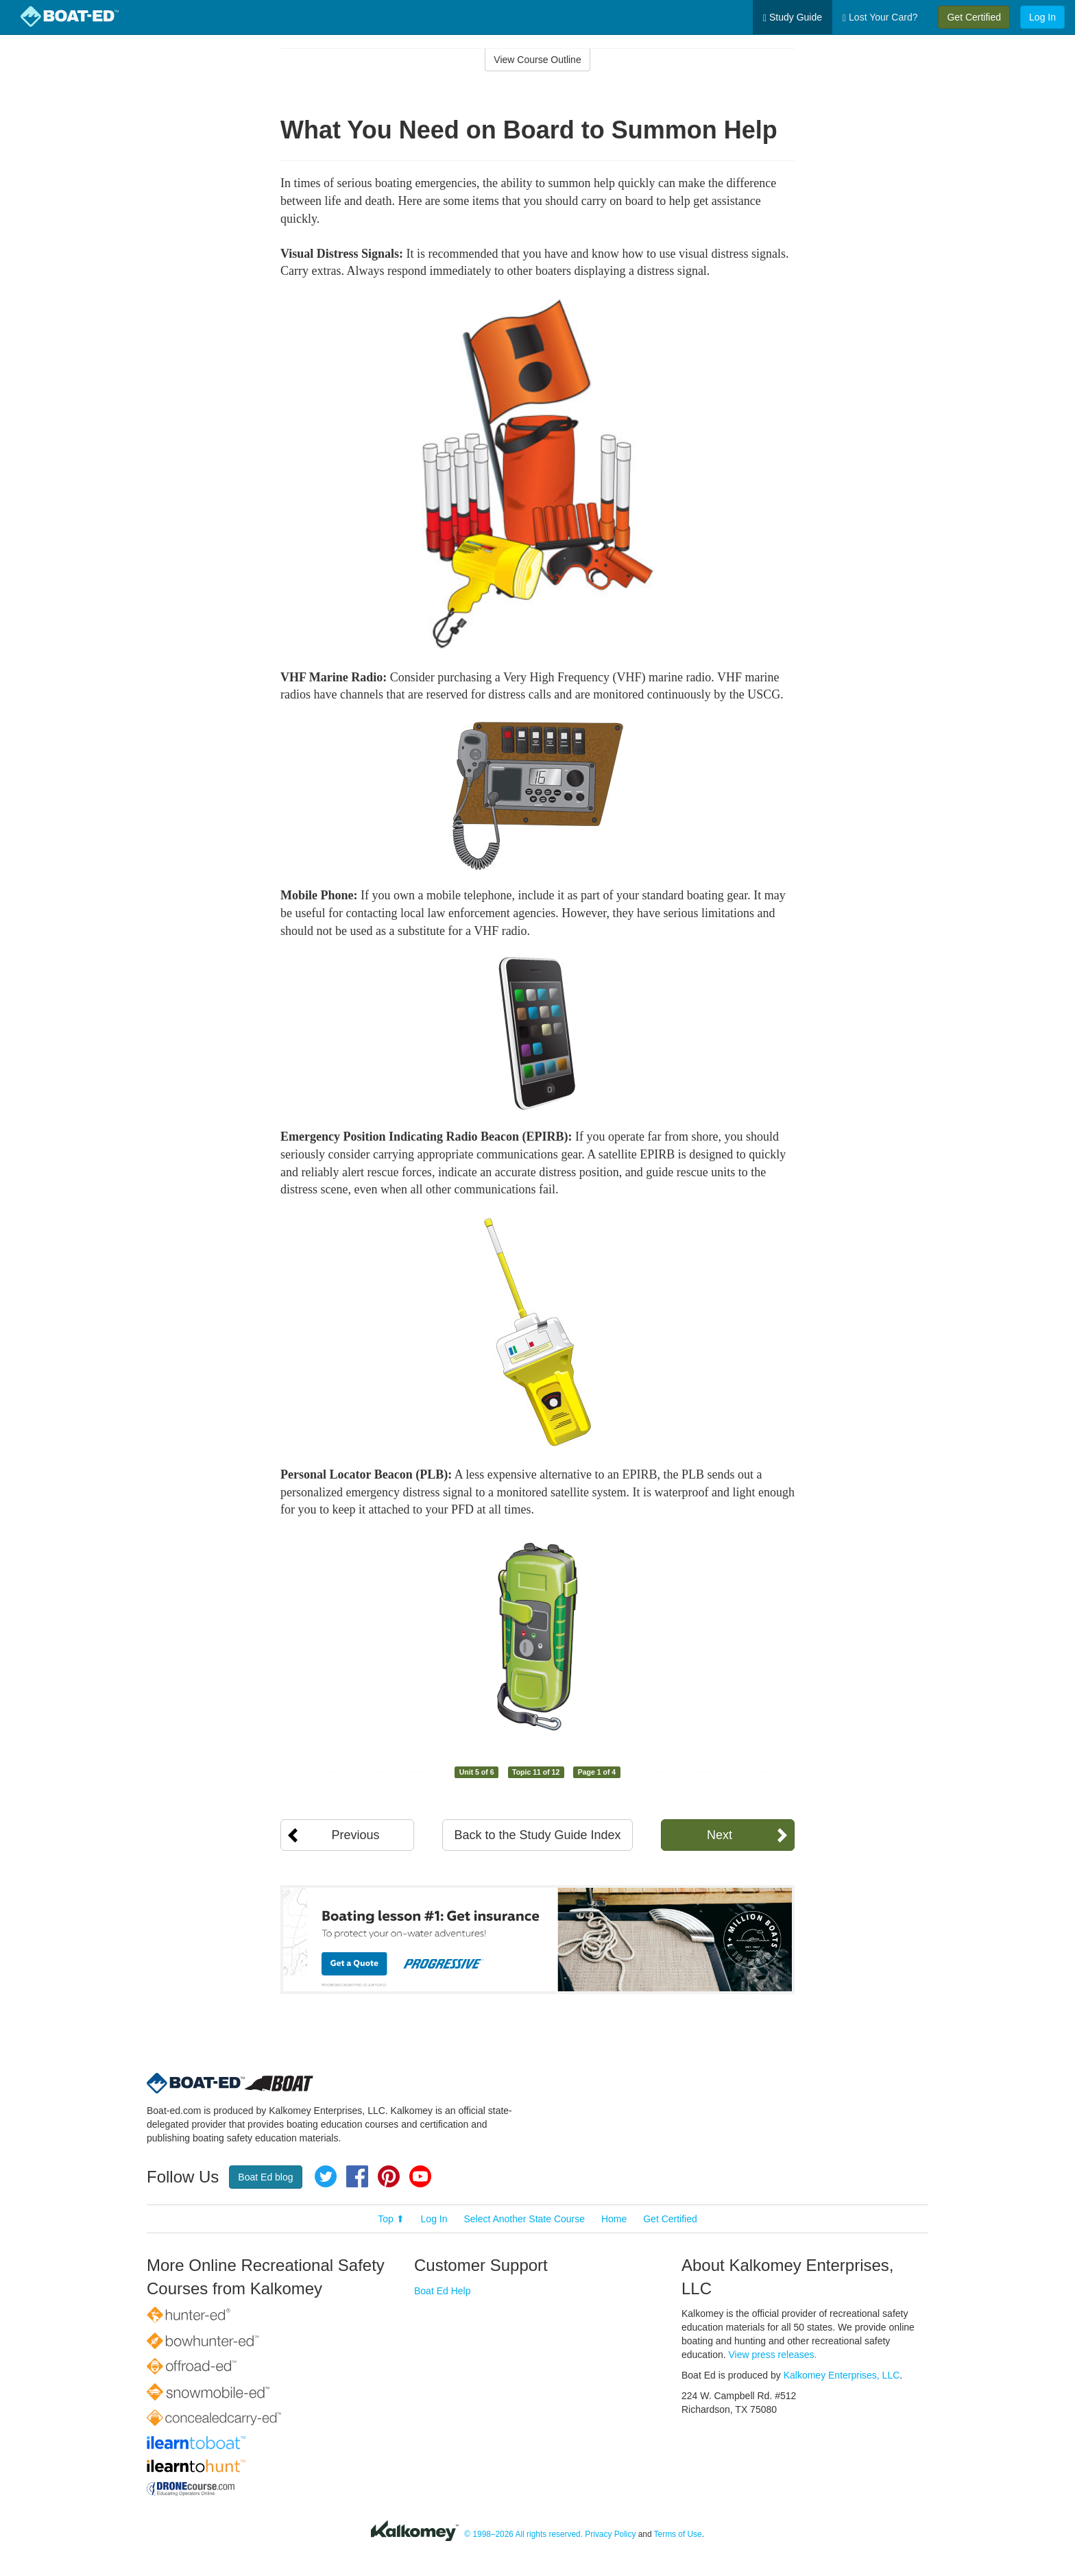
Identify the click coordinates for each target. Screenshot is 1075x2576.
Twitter (326, 2176)
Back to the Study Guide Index (537, 1835)
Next (719, 1835)
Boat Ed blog (265, 2177)
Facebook (357, 2176)
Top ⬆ (391, 2218)
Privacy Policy (610, 2534)
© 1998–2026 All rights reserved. (523, 2534)
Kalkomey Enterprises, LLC (842, 2375)
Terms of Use (678, 2534)
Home (614, 2218)
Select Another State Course (524, 2218)
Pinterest (389, 2176)
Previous (355, 1835)
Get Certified (974, 17)
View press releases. (773, 2354)
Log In (1042, 17)
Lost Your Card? (880, 17)
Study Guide (792, 17)
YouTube (420, 2176)
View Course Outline (537, 59)
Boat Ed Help (442, 2290)
